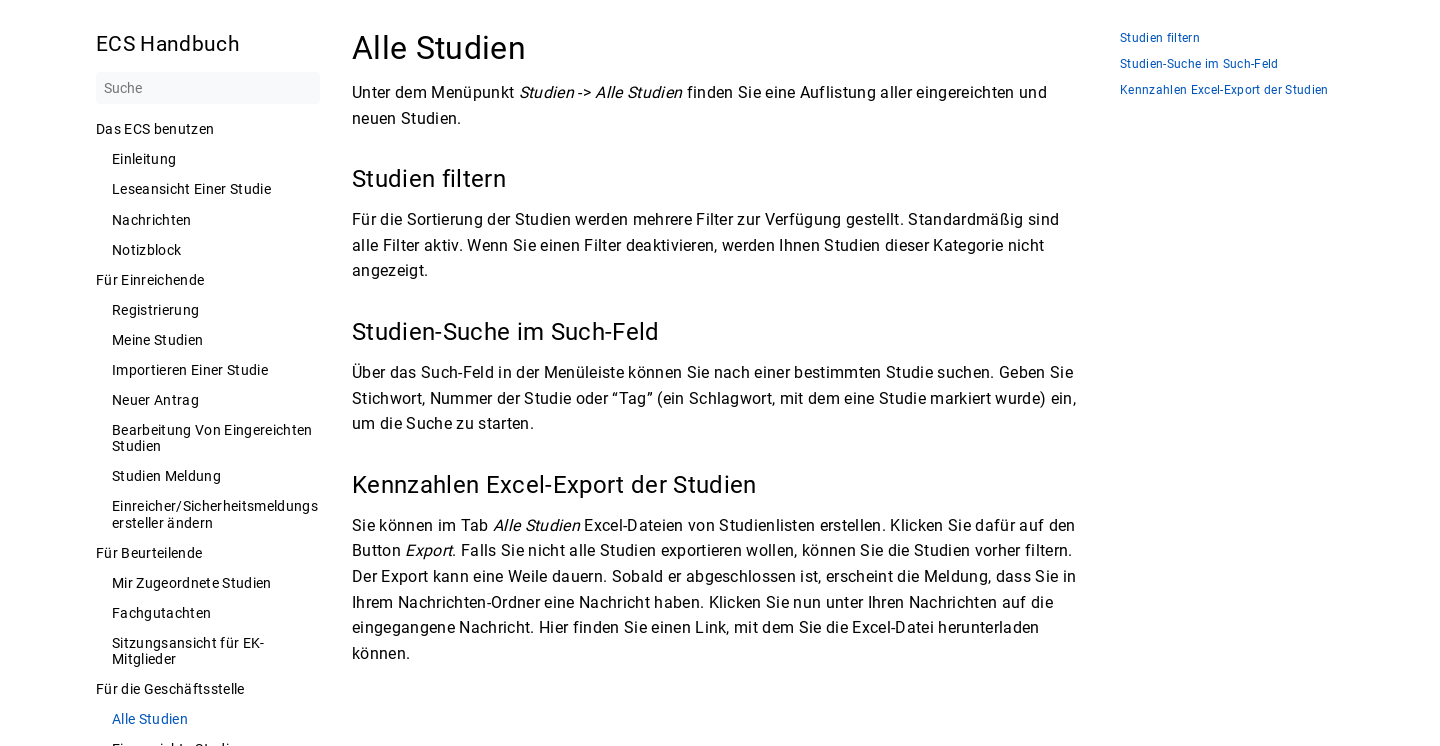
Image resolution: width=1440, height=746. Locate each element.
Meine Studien (157, 340)
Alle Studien (150, 719)
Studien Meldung (166, 476)
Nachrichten (152, 220)
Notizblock (146, 250)
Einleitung (144, 159)
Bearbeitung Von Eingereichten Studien (212, 438)
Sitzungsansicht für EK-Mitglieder (188, 651)
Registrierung (155, 310)
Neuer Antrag (155, 400)
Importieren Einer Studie (190, 370)
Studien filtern (1160, 38)
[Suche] (208, 88)
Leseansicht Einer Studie (191, 189)
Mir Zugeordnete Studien (192, 583)
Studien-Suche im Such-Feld (1199, 64)
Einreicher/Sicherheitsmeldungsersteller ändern (215, 514)
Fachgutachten (161, 613)
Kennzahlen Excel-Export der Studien (1224, 90)
